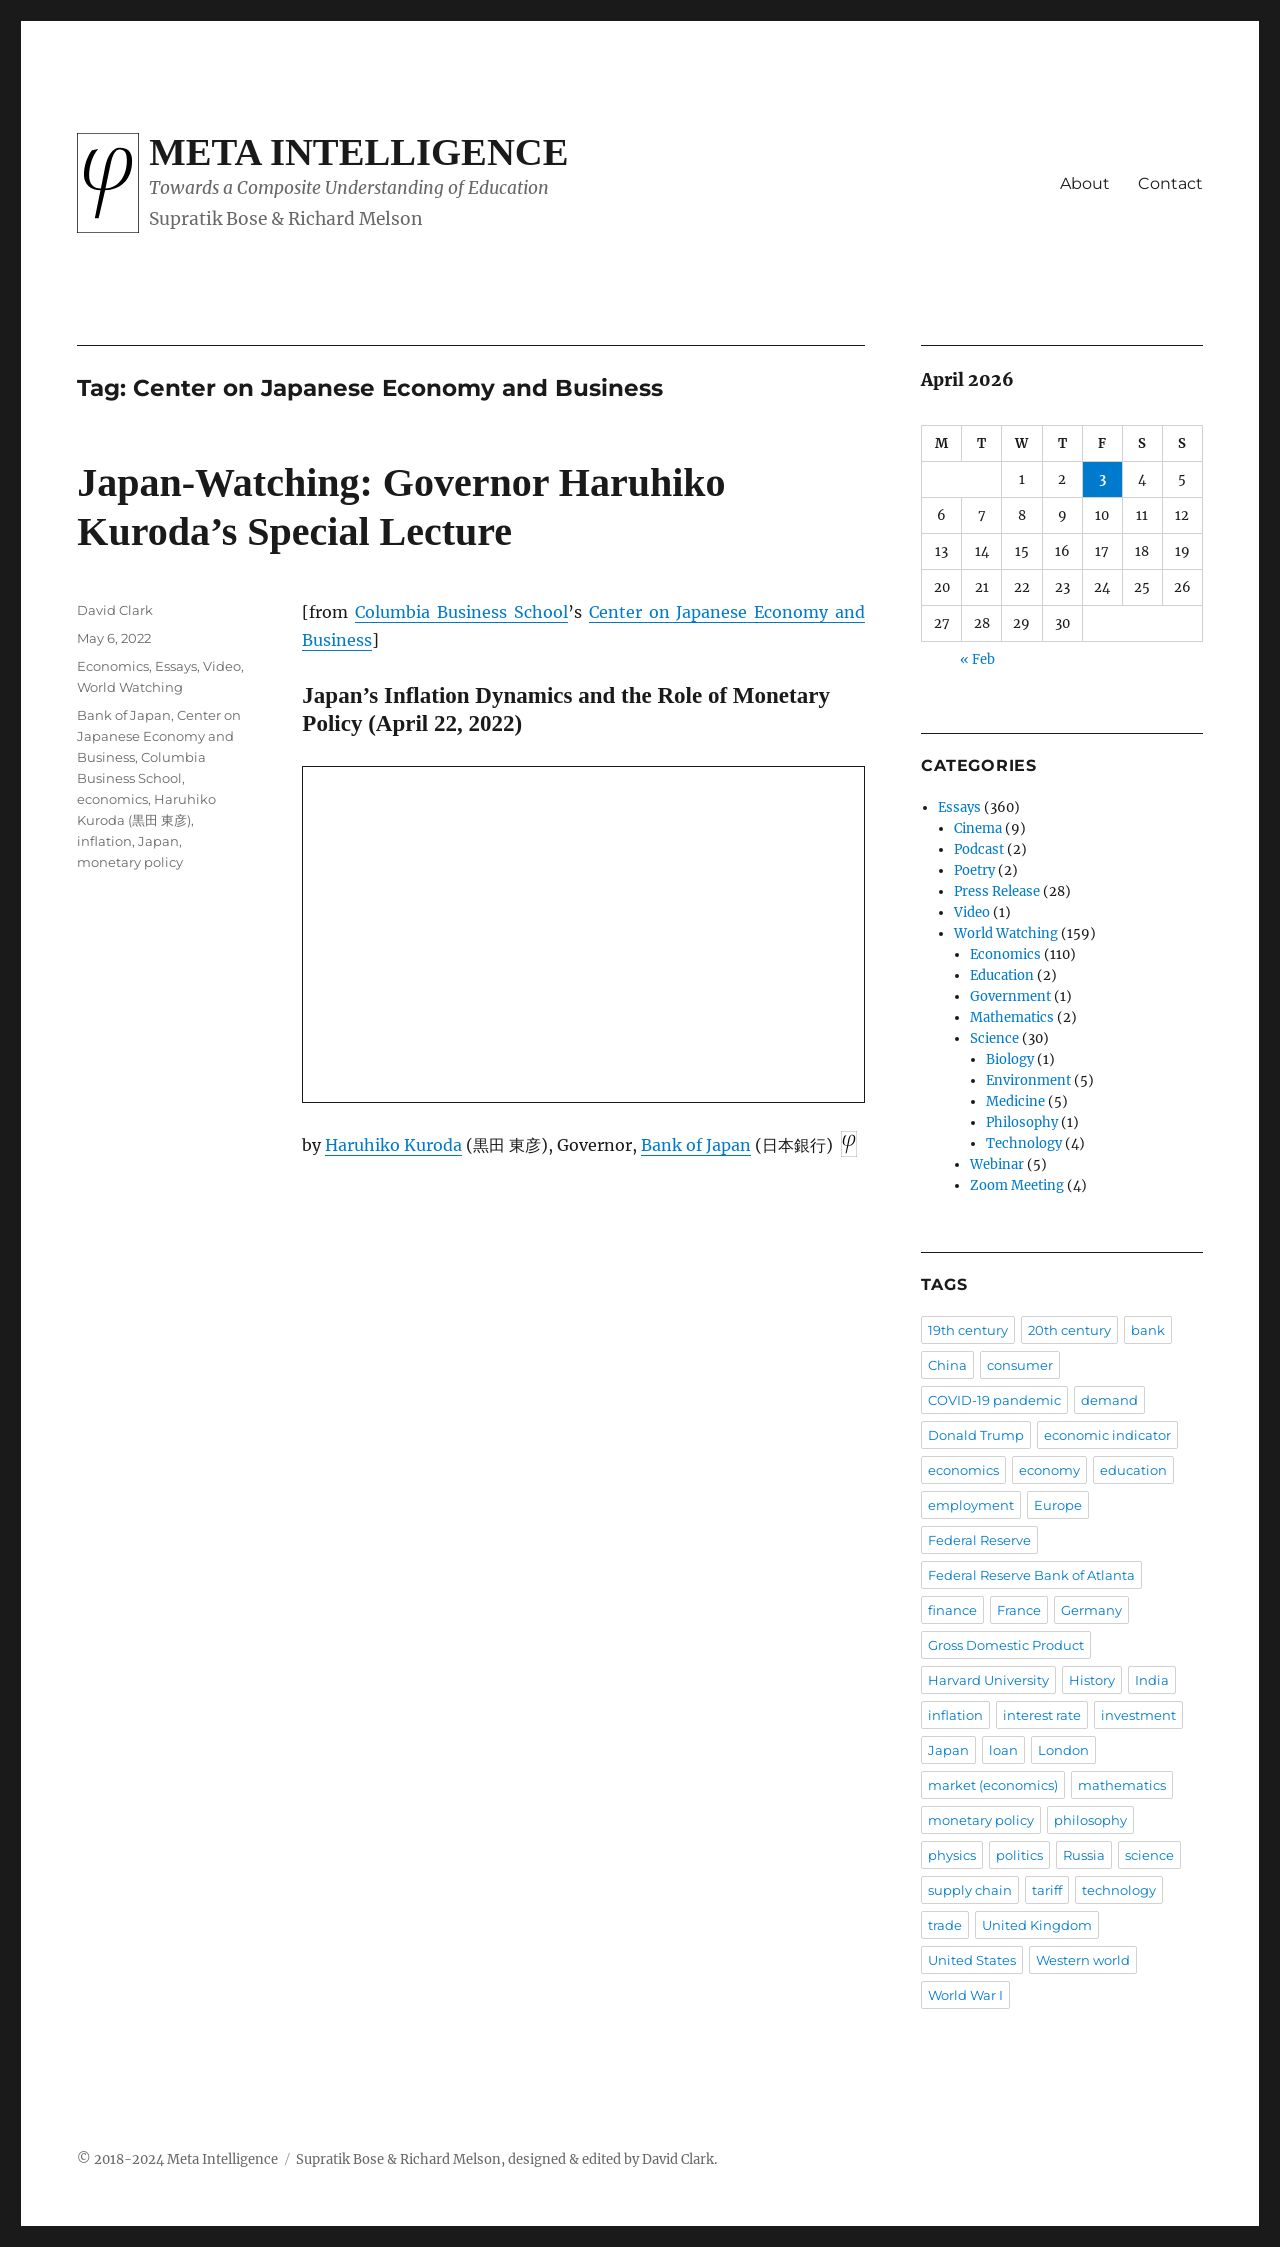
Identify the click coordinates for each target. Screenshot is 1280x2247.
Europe (1058, 1505)
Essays (176, 666)
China (947, 1365)
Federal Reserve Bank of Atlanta (1031, 1575)
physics (952, 1855)
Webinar (997, 1164)
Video (222, 666)
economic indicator (1107, 1435)
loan (1003, 1750)
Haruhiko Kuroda (393, 1145)
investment (1138, 1715)
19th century (968, 1330)
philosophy (1090, 1820)
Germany (1091, 1610)
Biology (1010, 1059)
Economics (113, 666)
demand (1109, 1400)
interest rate (1042, 1715)
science (1149, 1855)
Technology (1024, 1143)
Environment (1028, 1080)
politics (1019, 1855)
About (1085, 183)
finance (952, 1610)
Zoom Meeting (1017, 1185)
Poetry (974, 870)
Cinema (978, 828)
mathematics (1122, 1785)
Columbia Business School (461, 612)
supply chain (970, 1890)
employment (971, 1505)
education (1133, 1470)
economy (1049, 1470)
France (1019, 1610)
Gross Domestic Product (1006, 1645)
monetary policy (130, 862)
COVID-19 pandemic (994, 1400)
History (1092, 1680)
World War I (965, 1995)
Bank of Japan (696, 1145)
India (1152, 1680)
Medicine (1015, 1101)
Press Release (997, 891)
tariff (1047, 1890)
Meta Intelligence (358, 152)
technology (1119, 1890)
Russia (1084, 1855)
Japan (158, 841)
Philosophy (1022, 1122)
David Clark (115, 610)
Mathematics (1012, 1017)
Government (1010, 996)
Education (1002, 975)
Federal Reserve (979, 1540)
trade (945, 1925)
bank (1148, 1330)
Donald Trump (976, 1435)
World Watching (130, 687)
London (1063, 1750)
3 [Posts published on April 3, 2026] (1102, 479)
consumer (1020, 1365)
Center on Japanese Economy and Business (159, 736)
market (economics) (993, 1785)
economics (112, 799)
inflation (104, 841)
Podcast (979, 849)
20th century (1069, 1330)
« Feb (977, 659)
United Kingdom (1037, 1925)
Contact (1170, 183)
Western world (1083, 1960)
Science (994, 1038)
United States (972, 1960)
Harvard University (988, 1680)
